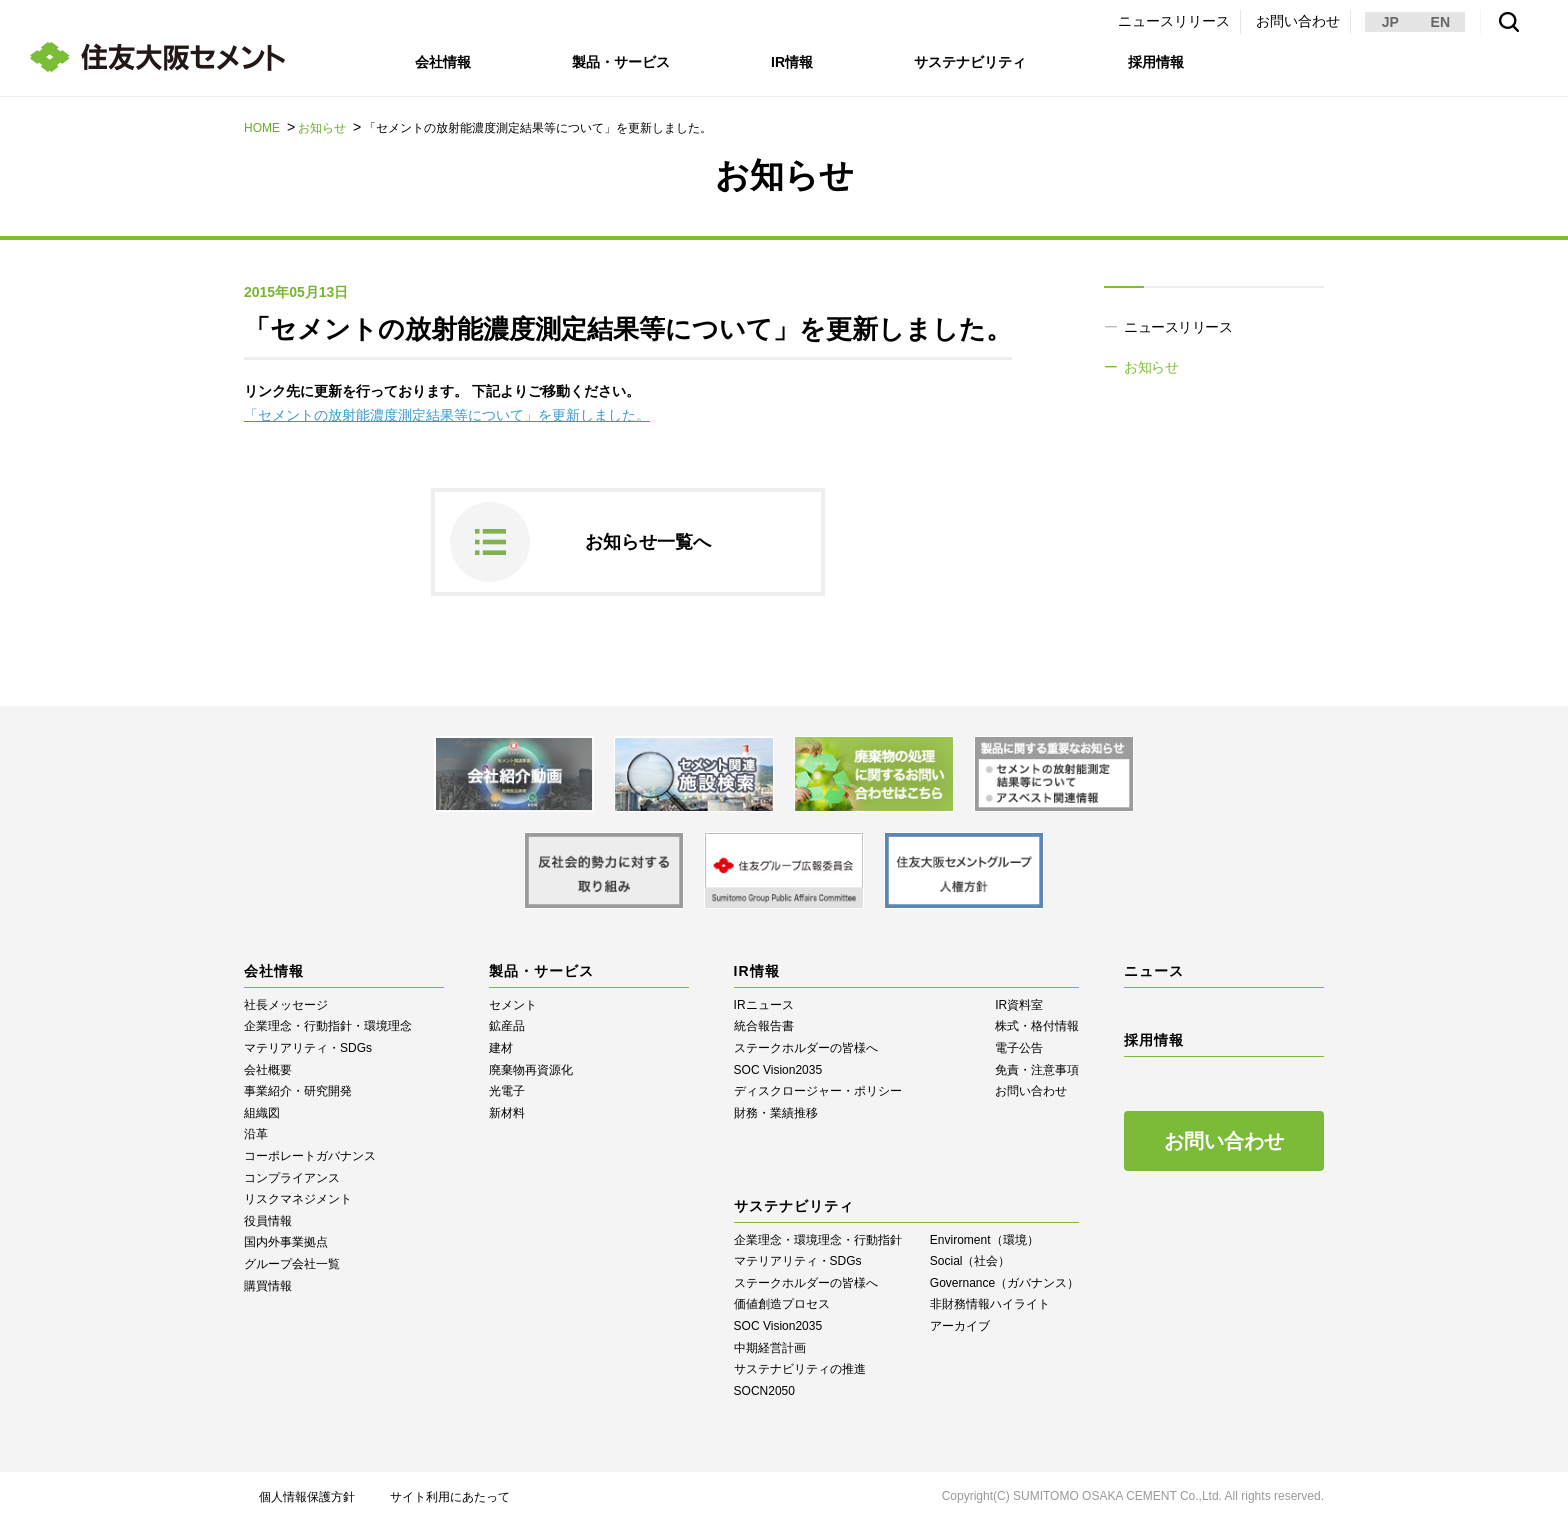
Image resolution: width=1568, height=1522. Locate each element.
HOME (262, 128)
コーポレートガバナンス (310, 1156)
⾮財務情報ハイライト (990, 1304)
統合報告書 (764, 1026)
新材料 (507, 1113)
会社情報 (443, 62)
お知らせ (322, 128)
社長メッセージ (286, 1005)
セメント (513, 1005)
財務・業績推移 (776, 1113)
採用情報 (1156, 62)
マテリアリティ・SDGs (308, 1048)
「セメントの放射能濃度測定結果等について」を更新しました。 (447, 415)
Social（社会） (970, 1261)
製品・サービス (621, 62)
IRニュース (764, 1005)
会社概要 (268, 1070)
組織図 (262, 1113)
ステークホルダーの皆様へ (806, 1048)
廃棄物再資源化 (531, 1070)
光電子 (507, 1091)
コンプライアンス (292, 1178)
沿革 (256, 1134)
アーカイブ (960, 1326)
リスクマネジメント (298, 1199)
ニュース (1154, 971)
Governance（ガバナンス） (1004, 1283)
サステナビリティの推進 (800, 1369)
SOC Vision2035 (778, 1070)
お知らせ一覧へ (648, 542)
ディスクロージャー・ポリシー (818, 1091)
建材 (501, 1048)
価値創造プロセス (782, 1304)
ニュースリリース (1174, 21)
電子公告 (1019, 1048)
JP (1390, 22)
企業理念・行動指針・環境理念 (328, 1026)
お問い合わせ (1298, 21)
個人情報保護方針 (307, 1497)
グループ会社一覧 (292, 1264)
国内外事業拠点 (286, 1242)
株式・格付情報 (1037, 1026)
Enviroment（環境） (984, 1240)
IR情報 (792, 62)
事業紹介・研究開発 (298, 1091)
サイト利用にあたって (450, 1497)
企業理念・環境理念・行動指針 (818, 1240)
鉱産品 (507, 1026)
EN (1440, 22)
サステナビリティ (970, 62)
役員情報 (268, 1221)
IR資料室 (1019, 1005)
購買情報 (268, 1286)
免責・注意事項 (1037, 1070)
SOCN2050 (764, 1391)
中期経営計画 (770, 1348)
